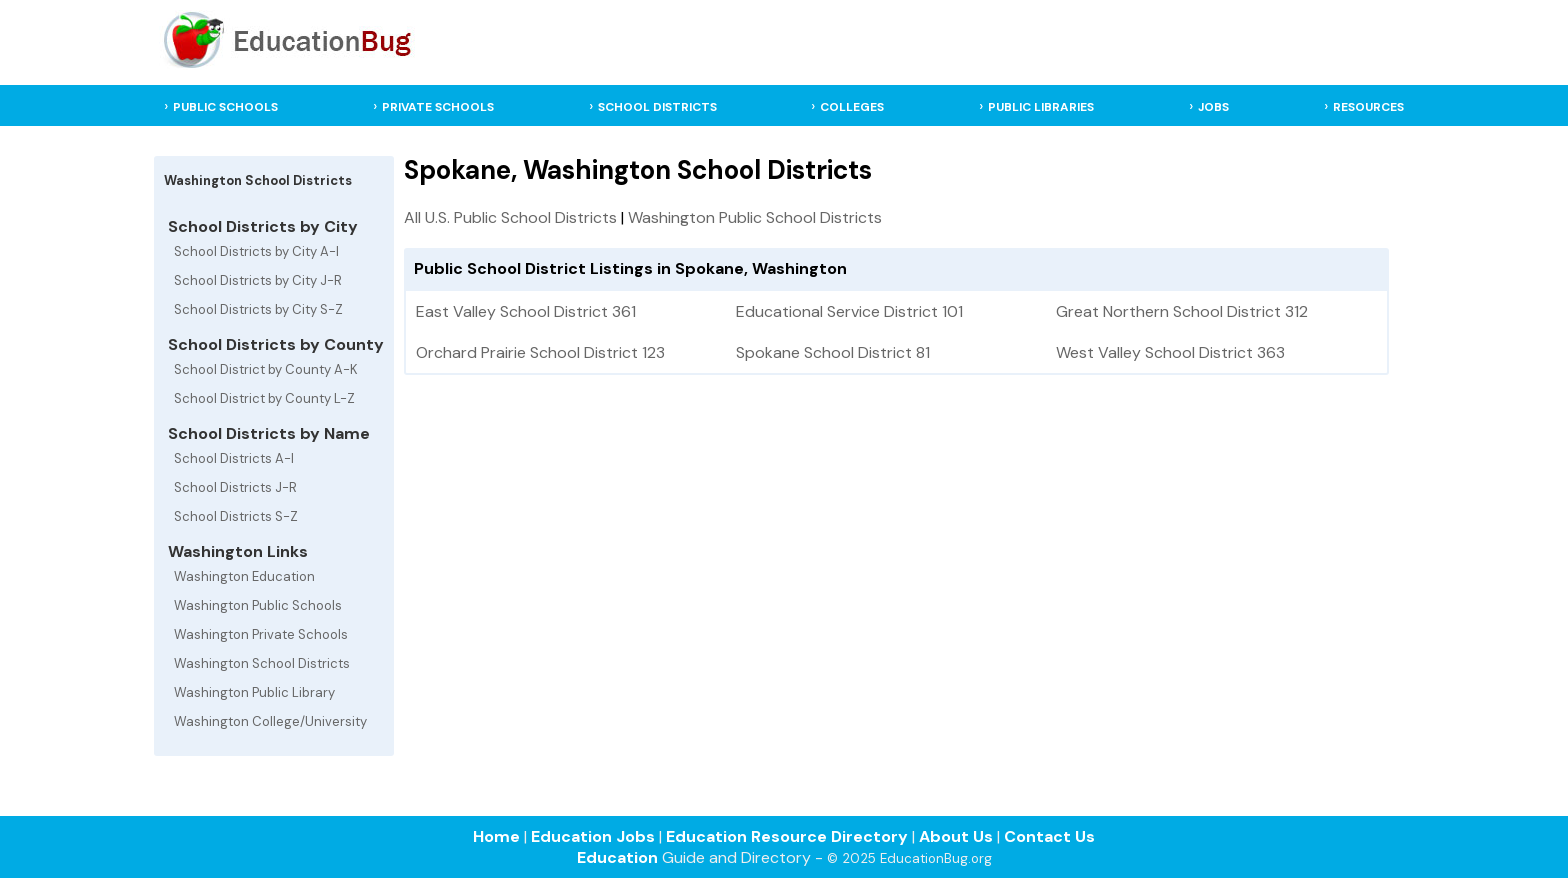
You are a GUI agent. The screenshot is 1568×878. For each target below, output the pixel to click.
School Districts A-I (234, 458)
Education (617, 857)
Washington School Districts (262, 663)
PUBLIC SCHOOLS (225, 107)
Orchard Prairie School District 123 (540, 352)
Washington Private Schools (261, 634)
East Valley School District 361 (526, 311)
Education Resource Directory (787, 836)
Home (496, 836)
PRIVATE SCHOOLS (438, 107)
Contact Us (1049, 836)
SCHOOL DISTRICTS (657, 107)
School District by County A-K (266, 369)
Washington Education (244, 576)
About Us (956, 836)
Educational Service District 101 (849, 311)
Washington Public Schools (258, 605)
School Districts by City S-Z (258, 309)
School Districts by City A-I (256, 251)
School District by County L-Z (264, 398)
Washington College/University (270, 721)
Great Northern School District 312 (1182, 311)
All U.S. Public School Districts (510, 217)
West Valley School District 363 (1170, 352)
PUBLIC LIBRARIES (1041, 107)
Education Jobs (593, 836)
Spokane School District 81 (833, 352)
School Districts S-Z (236, 516)
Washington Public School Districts (755, 217)
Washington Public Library (254, 692)
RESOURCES (1368, 107)
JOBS (1213, 107)
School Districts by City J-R (258, 280)
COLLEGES (852, 107)
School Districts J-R (235, 487)
